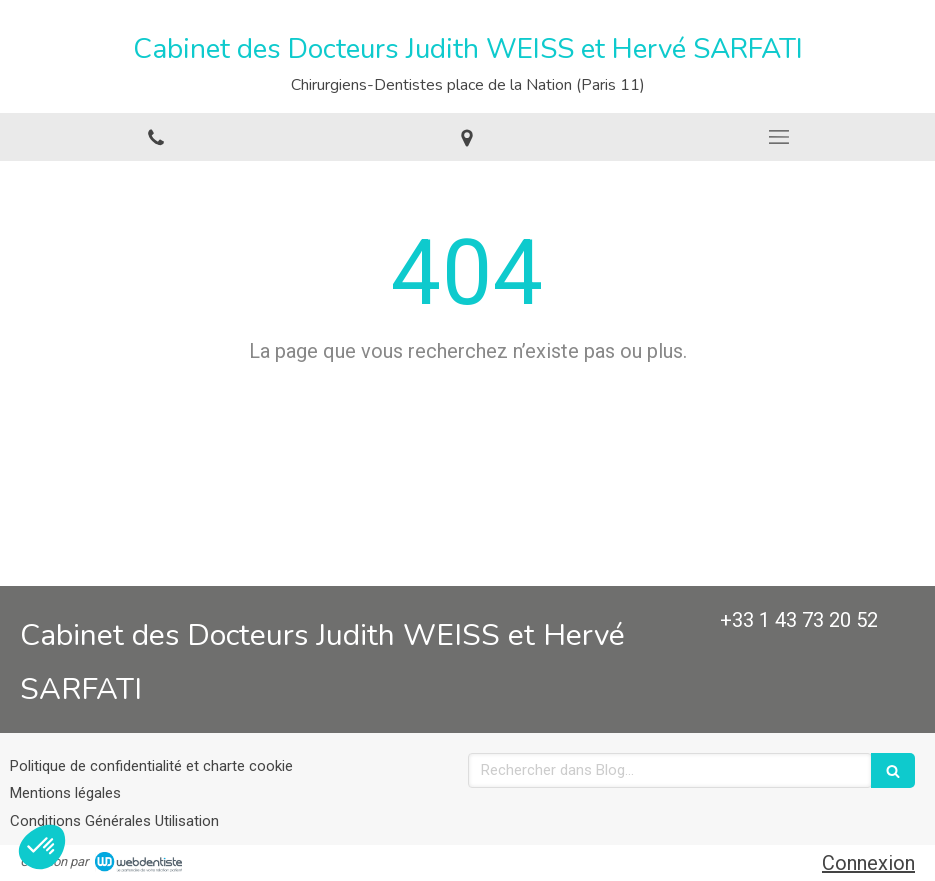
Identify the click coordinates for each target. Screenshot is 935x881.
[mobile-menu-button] (779, 137)
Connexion (868, 863)
